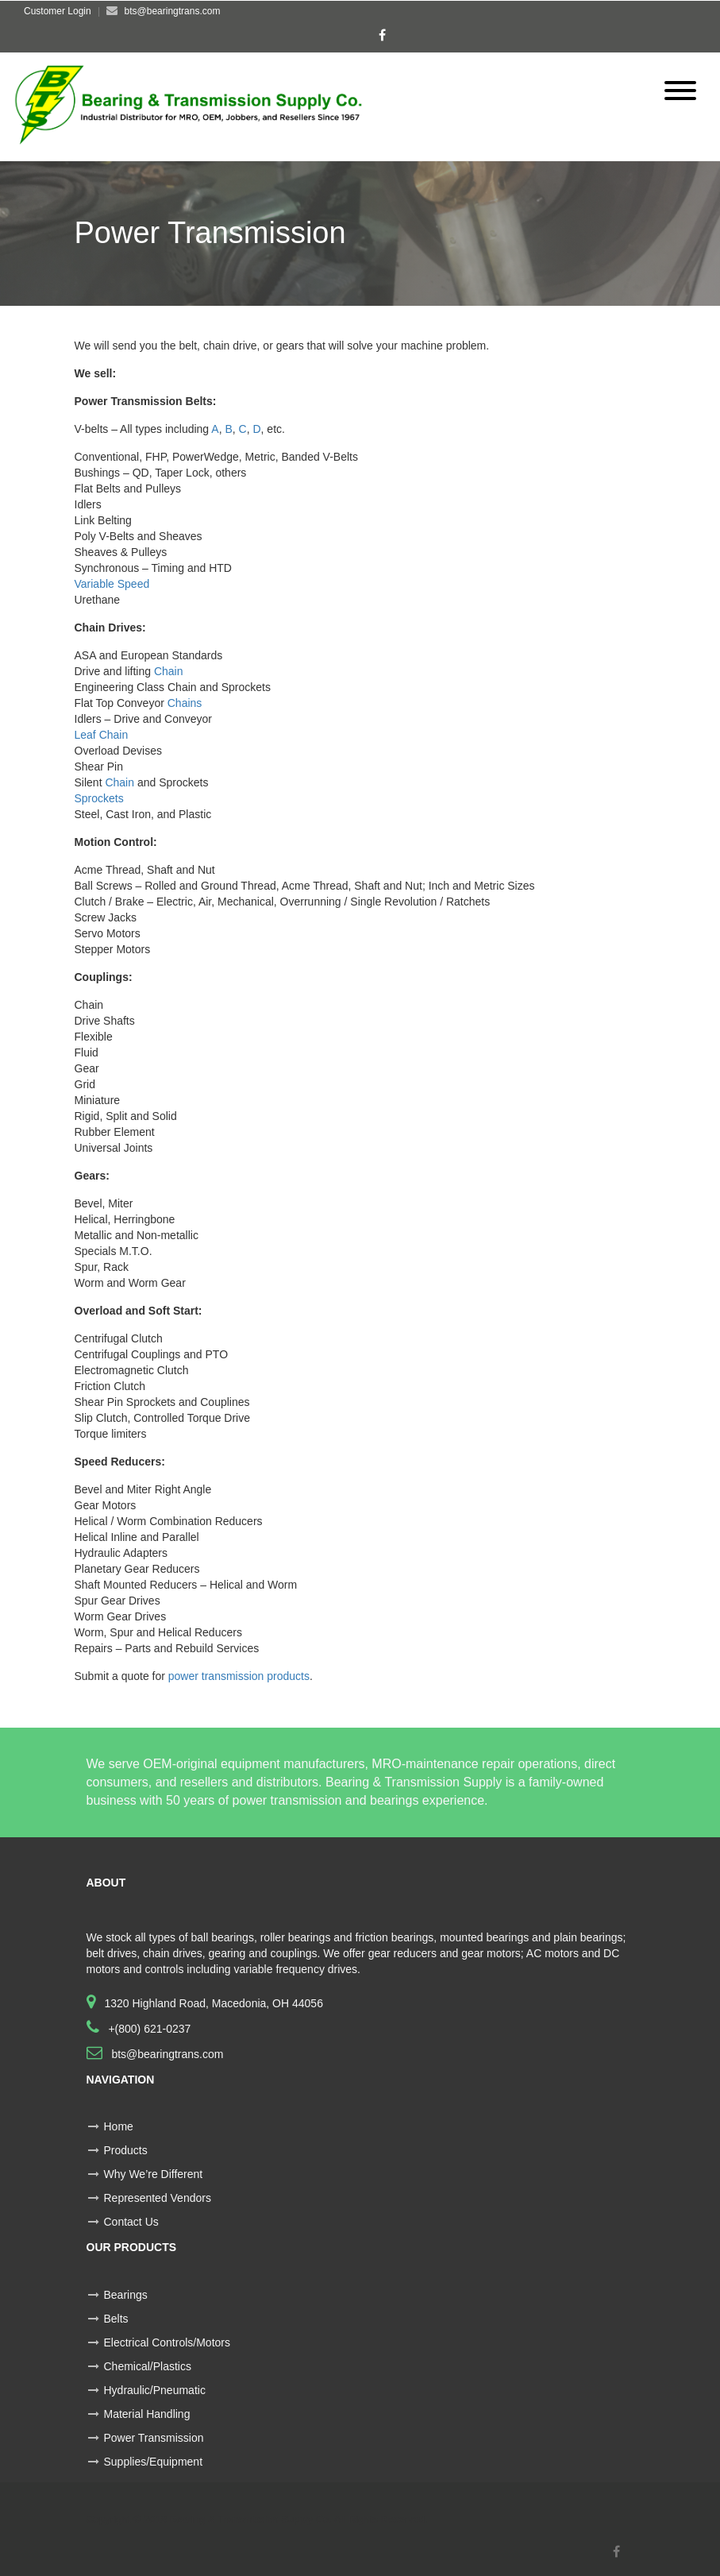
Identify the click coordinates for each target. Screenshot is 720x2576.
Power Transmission (154, 2437)
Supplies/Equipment (153, 2461)
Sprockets (99, 798)
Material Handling (147, 2414)
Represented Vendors (157, 2198)
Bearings (126, 2294)
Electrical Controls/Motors (167, 2342)
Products (126, 2150)
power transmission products (239, 1676)
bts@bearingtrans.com (166, 2054)
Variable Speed (112, 583)
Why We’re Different (153, 2174)
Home (118, 2126)
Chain (168, 671)
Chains (184, 703)
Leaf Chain (102, 734)
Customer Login (57, 11)
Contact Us (131, 2221)
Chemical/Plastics (147, 2366)
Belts (116, 2318)
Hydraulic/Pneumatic (155, 2390)
